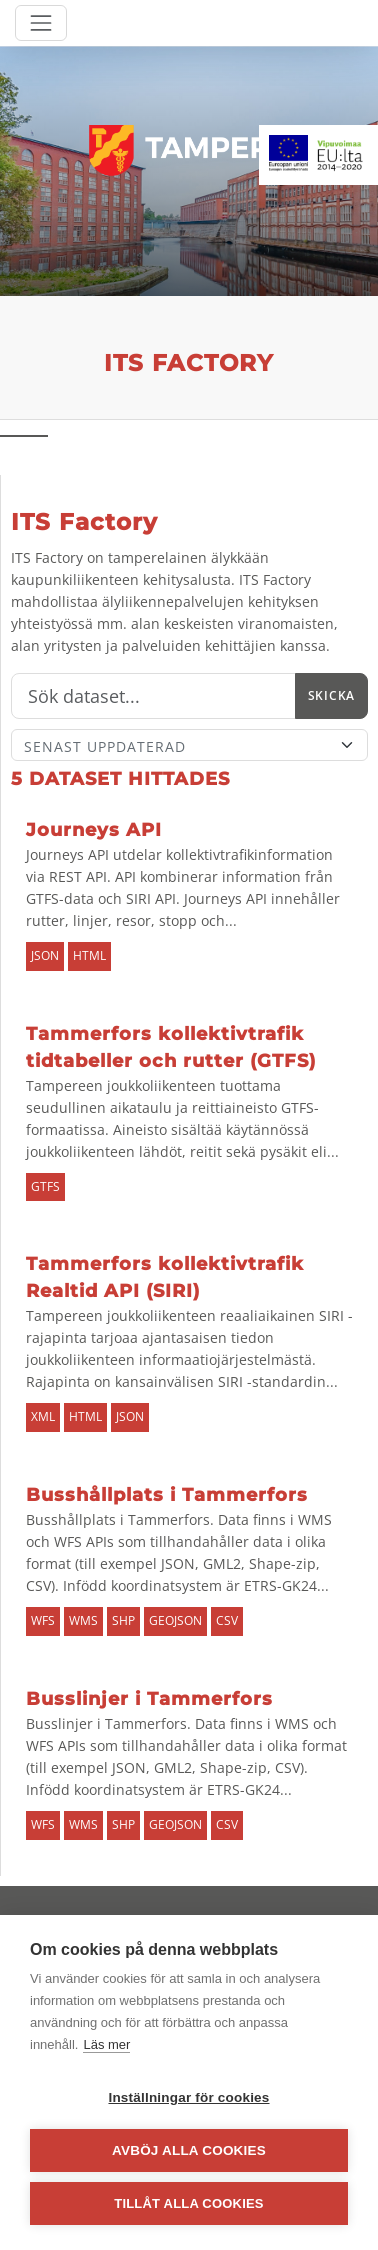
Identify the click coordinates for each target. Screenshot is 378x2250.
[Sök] (153, 696)
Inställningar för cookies (188, 2097)
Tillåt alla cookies (188, 2203)
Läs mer (106, 2044)
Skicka (331, 695)
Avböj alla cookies (189, 2150)
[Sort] (189, 745)
